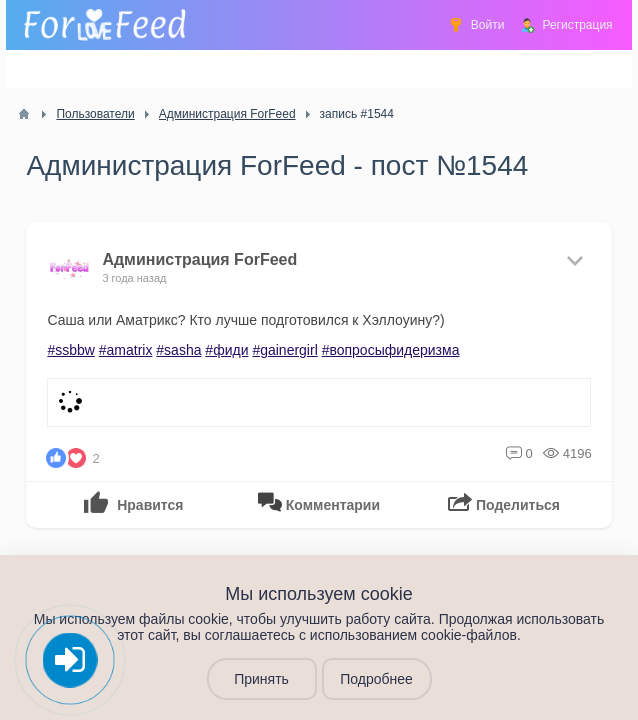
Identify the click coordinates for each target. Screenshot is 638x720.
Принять (261, 679)
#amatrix (126, 350)
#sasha (178, 350)
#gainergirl (284, 350)
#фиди (226, 350)
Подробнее (376, 679)
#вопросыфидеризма (391, 350)
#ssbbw (70, 350)
